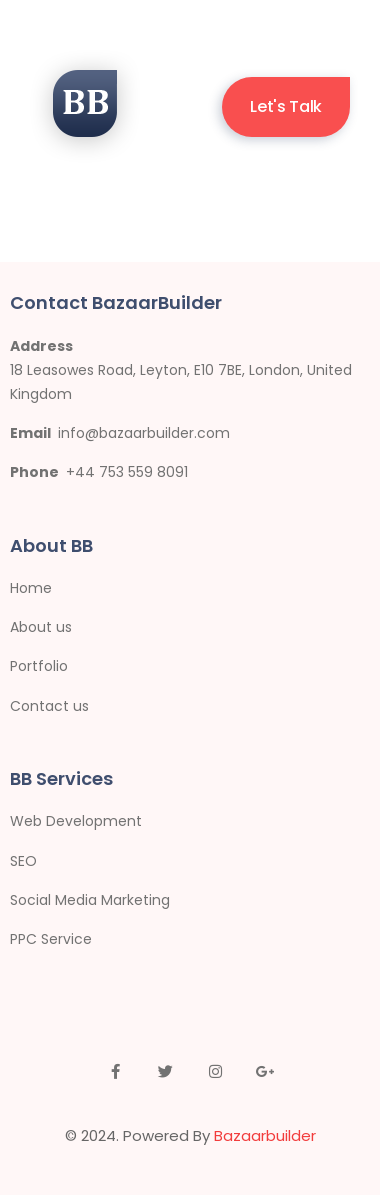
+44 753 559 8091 (127, 472)
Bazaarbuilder (265, 1135)
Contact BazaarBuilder (116, 302)
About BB (51, 545)
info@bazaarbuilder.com (144, 433)
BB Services (61, 778)
